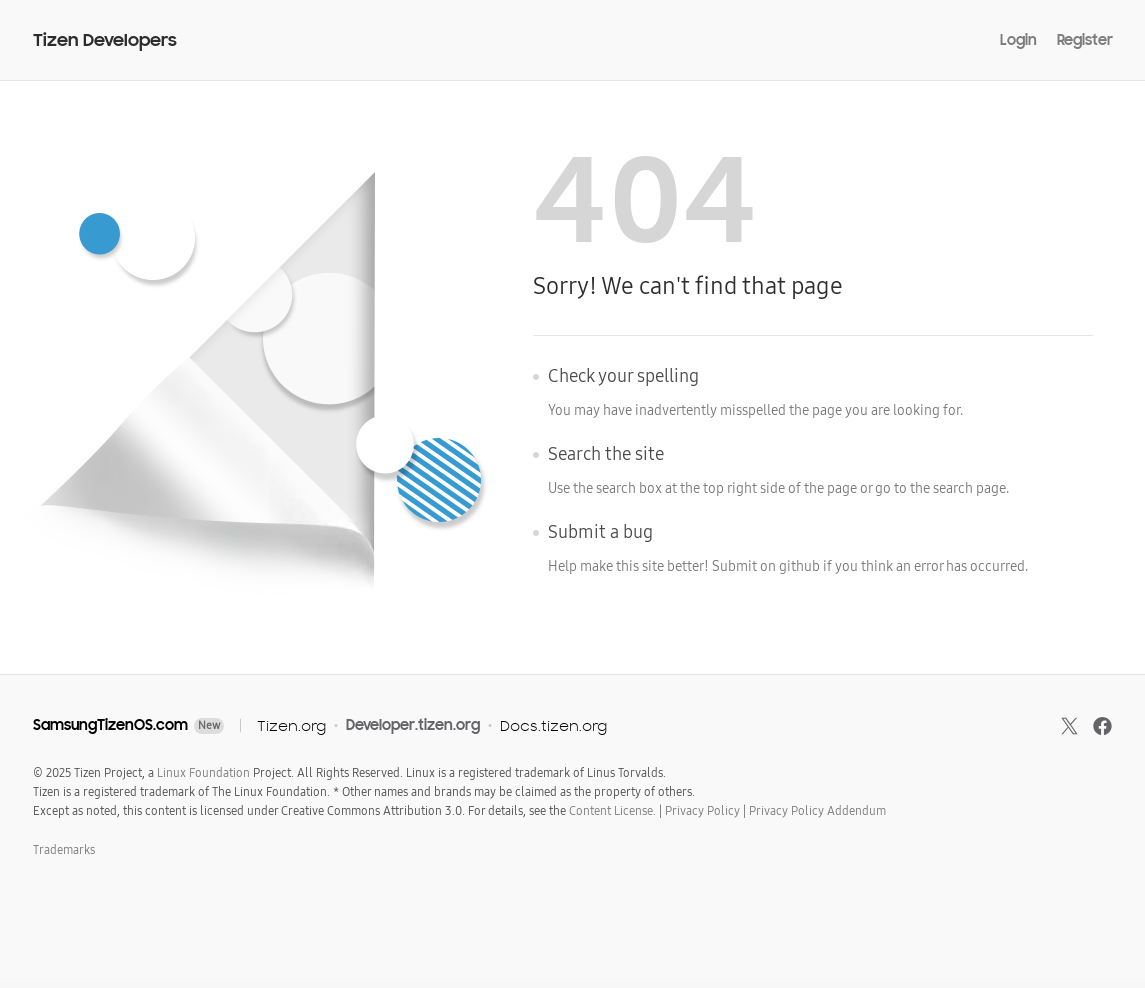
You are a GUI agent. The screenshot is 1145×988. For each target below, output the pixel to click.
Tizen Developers (105, 40)
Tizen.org (291, 725)
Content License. (612, 811)
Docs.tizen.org (553, 725)
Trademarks (64, 850)
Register (1085, 40)
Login (1018, 40)
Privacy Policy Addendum (817, 811)
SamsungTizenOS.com (110, 725)
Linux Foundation (203, 773)
